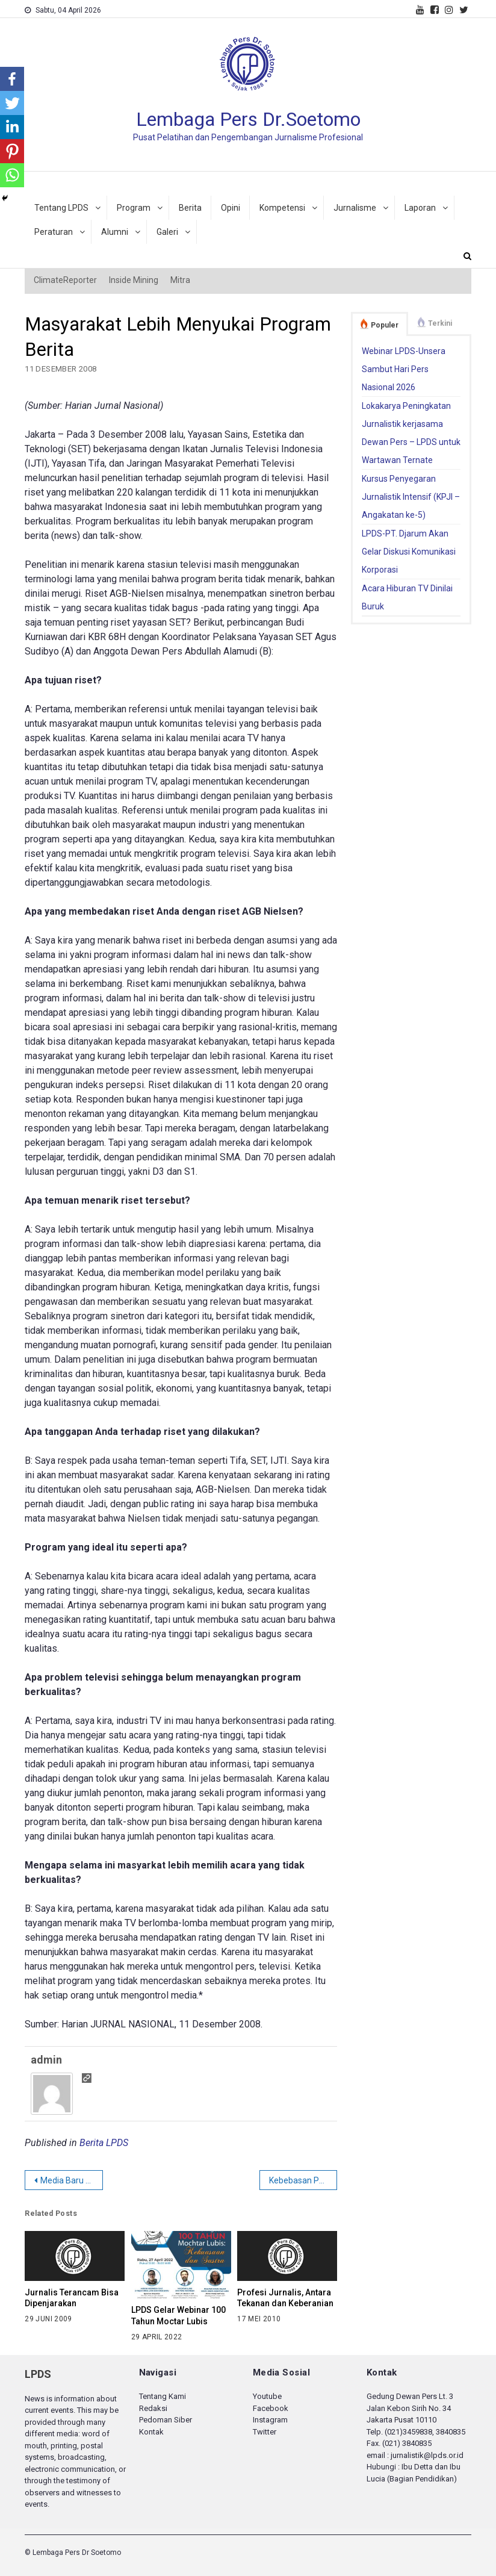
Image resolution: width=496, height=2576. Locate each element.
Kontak (151, 2431)
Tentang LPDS (61, 208)
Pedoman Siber (165, 2419)
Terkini (440, 323)
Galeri (167, 232)
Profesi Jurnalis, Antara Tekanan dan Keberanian (285, 2298)
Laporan (420, 208)
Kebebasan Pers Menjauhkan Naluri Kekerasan (303, 2180)
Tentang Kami (162, 2396)
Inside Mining (133, 280)
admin (46, 2059)
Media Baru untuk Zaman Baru (71, 2180)
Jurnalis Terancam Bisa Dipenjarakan (72, 2298)
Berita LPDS (103, 2142)
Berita (190, 208)
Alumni (114, 232)
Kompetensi (282, 208)
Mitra (180, 280)
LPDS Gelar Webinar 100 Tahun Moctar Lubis (178, 2315)
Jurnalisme (354, 208)
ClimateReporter (65, 280)
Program (133, 208)
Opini (230, 208)
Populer (384, 325)
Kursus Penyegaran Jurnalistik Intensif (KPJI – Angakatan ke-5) (411, 497)
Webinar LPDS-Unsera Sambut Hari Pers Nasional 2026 (403, 369)
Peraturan (53, 232)
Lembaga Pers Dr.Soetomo (248, 119)
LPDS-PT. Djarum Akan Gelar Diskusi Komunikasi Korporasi (409, 551)
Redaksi (153, 2408)
